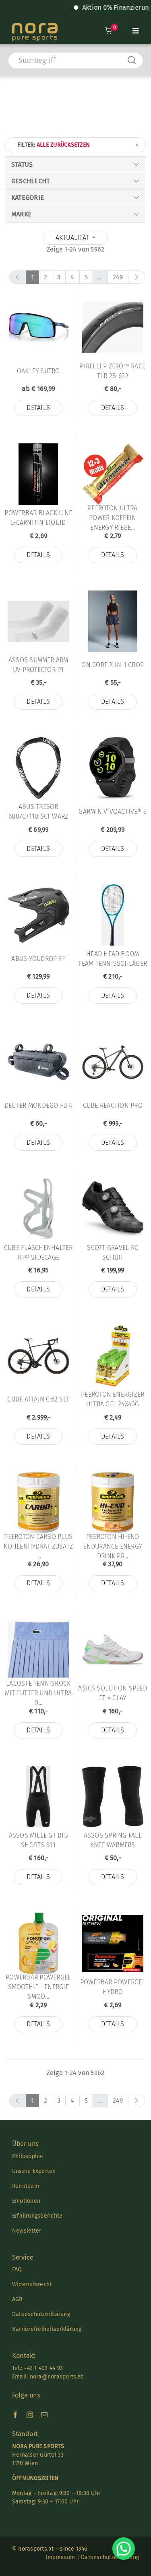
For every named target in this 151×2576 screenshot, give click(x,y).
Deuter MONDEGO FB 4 (38, 1105)
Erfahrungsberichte (37, 2215)
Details (38, 408)
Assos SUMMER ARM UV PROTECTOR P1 (38, 665)
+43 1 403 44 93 (43, 2368)
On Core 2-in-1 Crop (112, 665)
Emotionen (26, 2201)
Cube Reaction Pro (113, 1105)
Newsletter (26, 2230)
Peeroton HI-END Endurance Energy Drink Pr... (112, 1546)
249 (118, 277)
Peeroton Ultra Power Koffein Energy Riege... (112, 518)
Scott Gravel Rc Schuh (112, 1252)
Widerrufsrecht (32, 2284)
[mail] (44, 2415)
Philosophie (27, 2156)
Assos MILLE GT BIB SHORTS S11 (38, 1840)
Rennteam (25, 2186)
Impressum (60, 2557)
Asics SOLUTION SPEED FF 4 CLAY (112, 1693)
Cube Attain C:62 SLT (38, 1399)
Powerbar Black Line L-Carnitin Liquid (38, 517)
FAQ (17, 2269)
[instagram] (30, 2415)
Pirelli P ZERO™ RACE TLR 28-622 (112, 371)
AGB (17, 2299)
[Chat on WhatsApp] (123, 2548)
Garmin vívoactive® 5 (113, 811)
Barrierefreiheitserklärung (46, 2329)
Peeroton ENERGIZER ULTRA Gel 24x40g (112, 1399)
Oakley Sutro (38, 371)
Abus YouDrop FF (38, 959)
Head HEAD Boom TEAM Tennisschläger (112, 958)
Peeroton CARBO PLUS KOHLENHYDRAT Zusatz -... (38, 1546)
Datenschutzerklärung (41, 2314)
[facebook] (15, 2415)
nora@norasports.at (55, 2376)
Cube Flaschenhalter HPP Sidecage (38, 1252)
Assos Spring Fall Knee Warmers (113, 1840)
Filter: (78, 145)
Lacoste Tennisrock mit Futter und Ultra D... (38, 1693)
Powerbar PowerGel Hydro (112, 1987)
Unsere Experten (34, 2171)
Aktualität (73, 237)
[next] (136, 277)
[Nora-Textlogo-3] (35, 26)
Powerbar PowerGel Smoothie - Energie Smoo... (38, 1987)
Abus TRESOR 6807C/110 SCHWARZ (38, 811)
